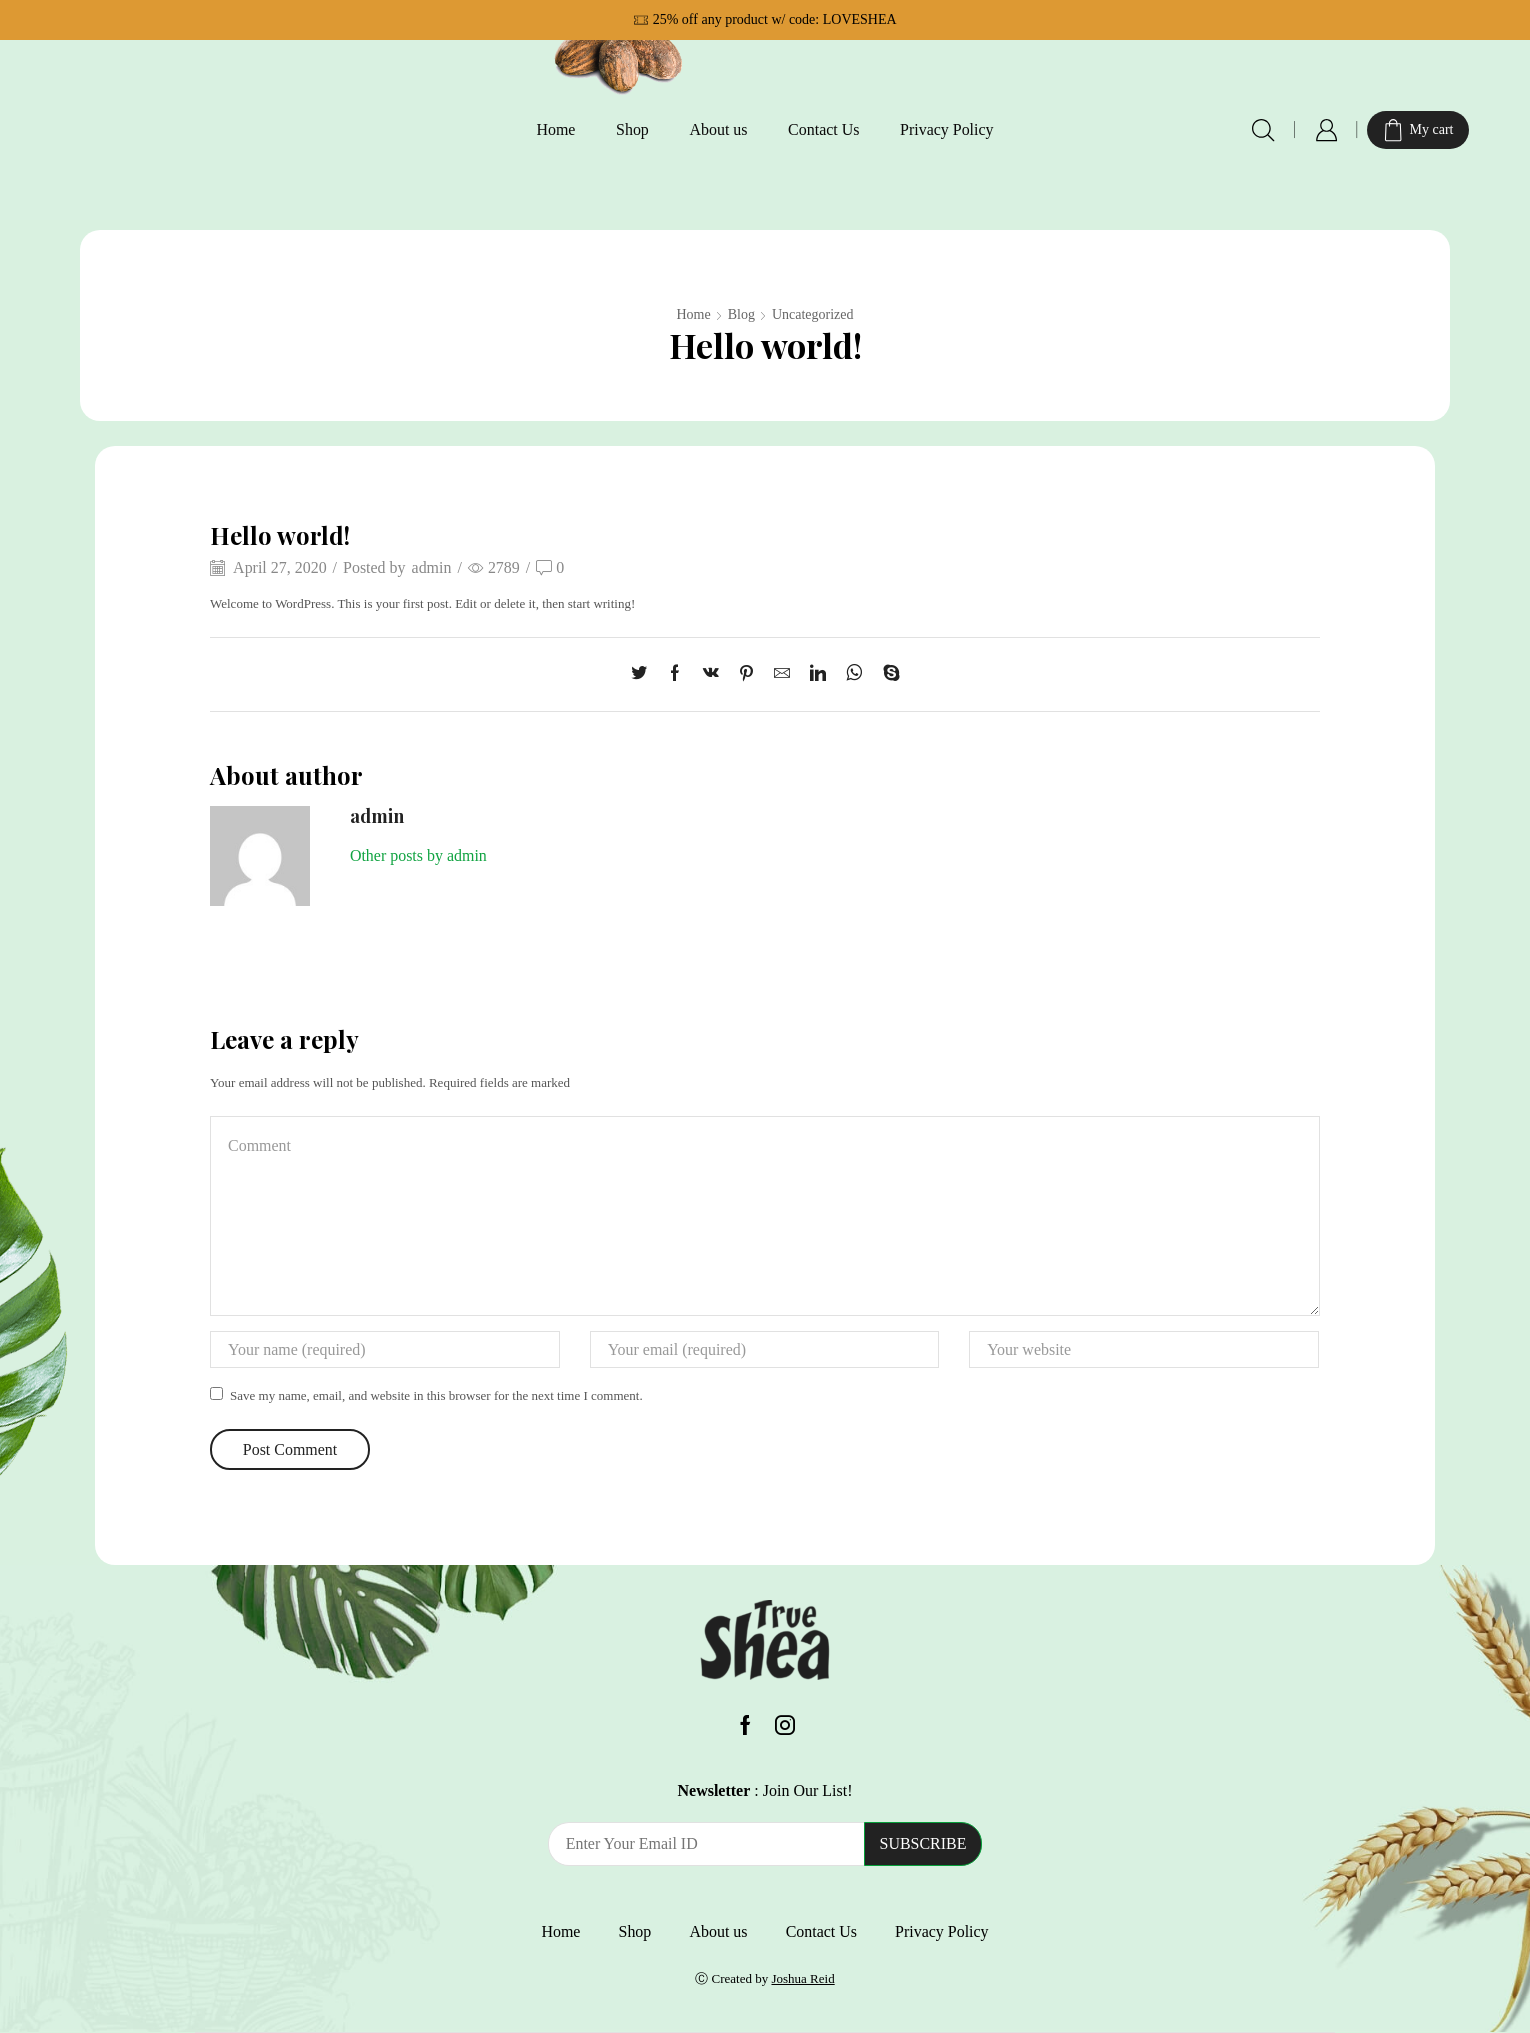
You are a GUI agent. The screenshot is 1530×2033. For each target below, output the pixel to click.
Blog (741, 314)
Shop (632, 129)
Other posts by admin (418, 855)
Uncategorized (813, 314)
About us (718, 129)
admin (432, 567)
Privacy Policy (947, 129)
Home (555, 129)
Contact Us (823, 129)
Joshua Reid (802, 1978)
